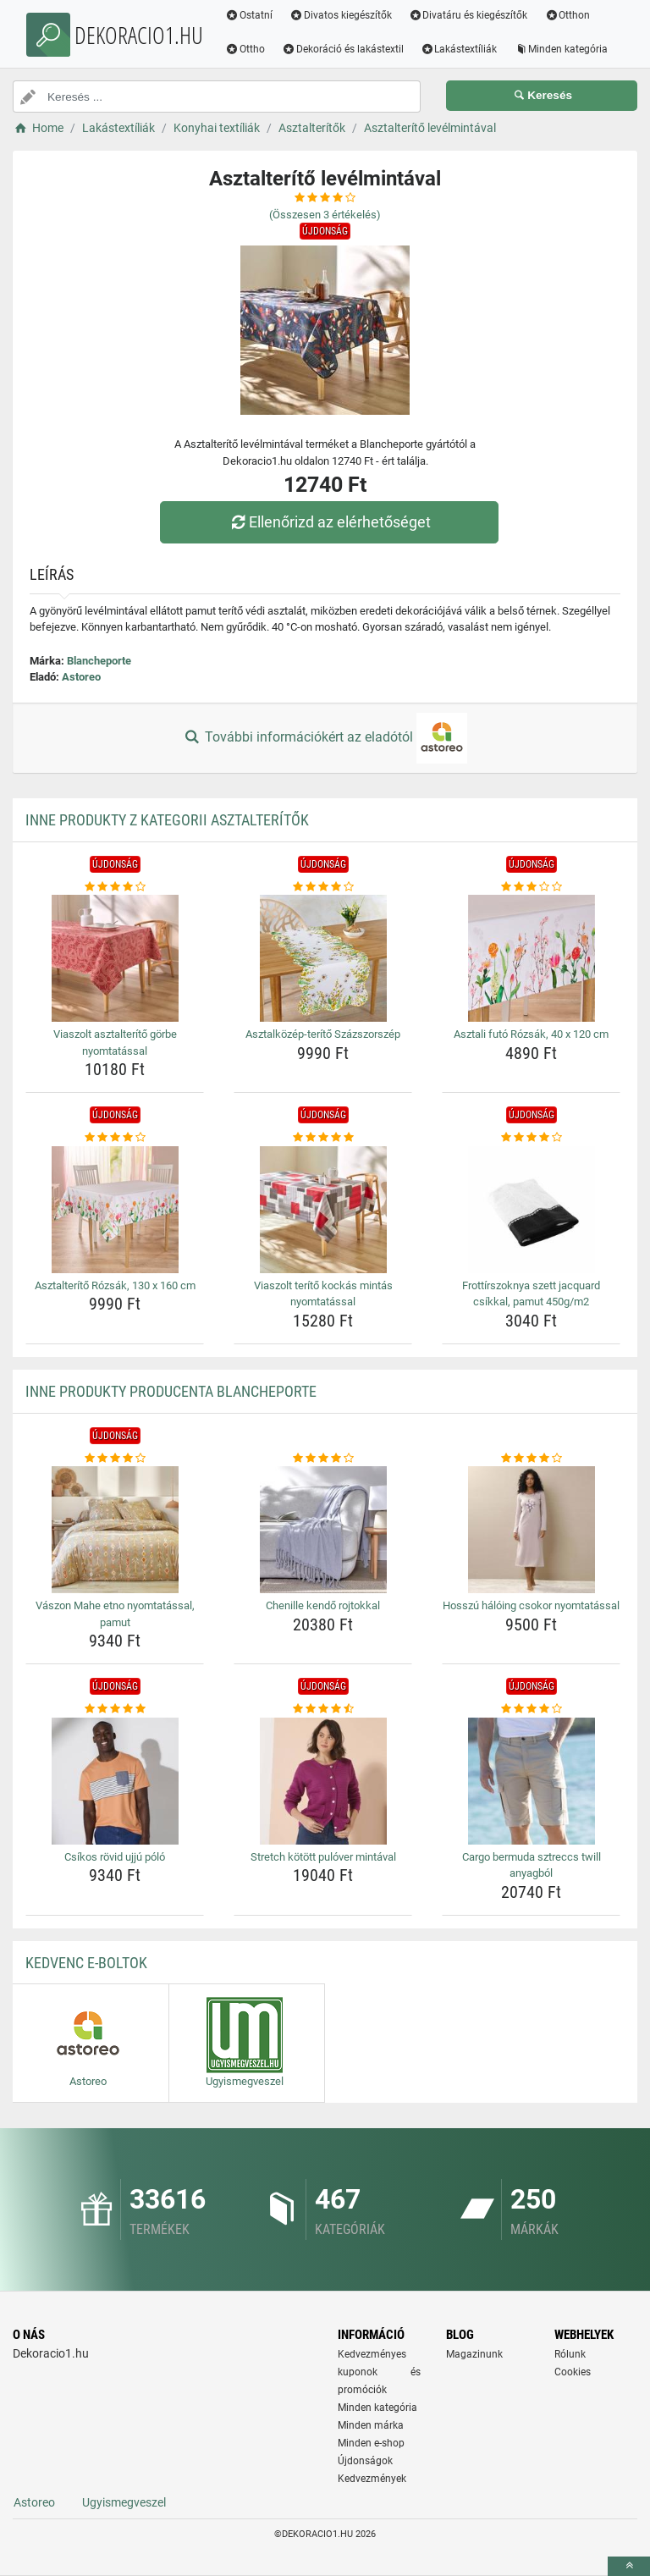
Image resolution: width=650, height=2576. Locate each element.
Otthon (567, 15)
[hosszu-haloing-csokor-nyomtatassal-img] (531, 1529)
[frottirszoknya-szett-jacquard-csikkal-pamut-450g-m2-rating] (531, 1137)
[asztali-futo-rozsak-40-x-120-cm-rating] (531, 887)
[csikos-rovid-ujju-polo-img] (114, 1781)
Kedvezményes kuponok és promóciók (379, 2372)
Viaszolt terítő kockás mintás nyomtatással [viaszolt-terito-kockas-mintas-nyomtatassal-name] (323, 1294)
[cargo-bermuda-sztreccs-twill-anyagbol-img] (531, 1781)
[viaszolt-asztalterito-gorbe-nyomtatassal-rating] (114, 887)
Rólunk (570, 2354)
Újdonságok (365, 2461)
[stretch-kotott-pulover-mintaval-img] (322, 1781)
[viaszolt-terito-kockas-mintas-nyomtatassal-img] (322, 1209)
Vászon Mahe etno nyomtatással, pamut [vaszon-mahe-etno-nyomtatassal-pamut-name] (115, 1614)
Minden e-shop (371, 2443)
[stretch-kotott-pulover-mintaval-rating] (322, 1709)
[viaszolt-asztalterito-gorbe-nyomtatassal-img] (114, 958)
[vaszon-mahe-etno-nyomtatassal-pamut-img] (114, 1529)
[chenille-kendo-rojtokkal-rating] (322, 1458)
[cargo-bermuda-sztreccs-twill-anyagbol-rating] (531, 1709)
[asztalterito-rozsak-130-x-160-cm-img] (114, 1209)
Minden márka (371, 2425)
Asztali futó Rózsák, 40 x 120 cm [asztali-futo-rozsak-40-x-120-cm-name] (531, 1034)
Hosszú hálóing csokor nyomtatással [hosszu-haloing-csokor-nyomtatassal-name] (531, 1605)
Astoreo (81, 676)
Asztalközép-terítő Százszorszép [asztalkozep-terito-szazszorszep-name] (322, 1034)
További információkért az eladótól (325, 738)
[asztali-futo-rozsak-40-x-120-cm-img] (531, 958)
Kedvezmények (372, 2479)
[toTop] (629, 2566)
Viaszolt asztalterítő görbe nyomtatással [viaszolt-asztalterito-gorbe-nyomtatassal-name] (115, 1042)
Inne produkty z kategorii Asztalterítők (167, 820)
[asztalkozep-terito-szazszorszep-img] (322, 958)
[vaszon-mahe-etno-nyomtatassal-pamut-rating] (114, 1458)
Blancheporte (99, 660)
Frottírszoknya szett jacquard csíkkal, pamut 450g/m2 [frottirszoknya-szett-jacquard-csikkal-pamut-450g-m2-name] (531, 1294)
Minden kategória (561, 49)
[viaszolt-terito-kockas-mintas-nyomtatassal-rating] (322, 1137)
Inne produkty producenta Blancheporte (171, 1391)
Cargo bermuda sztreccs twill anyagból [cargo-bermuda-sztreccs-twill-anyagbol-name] (531, 1865)
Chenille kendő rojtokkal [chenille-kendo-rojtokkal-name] (323, 1605)
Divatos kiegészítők (340, 15)
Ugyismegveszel (124, 2502)
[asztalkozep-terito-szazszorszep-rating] (322, 887)
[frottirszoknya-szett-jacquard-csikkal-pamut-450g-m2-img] (531, 1209)
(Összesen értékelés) (325, 214)
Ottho (245, 49)
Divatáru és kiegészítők (468, 15)
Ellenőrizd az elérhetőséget (329, 521)
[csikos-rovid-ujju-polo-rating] (114, 1709)
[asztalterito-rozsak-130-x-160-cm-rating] (114, 1137)
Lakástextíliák (459, 49)
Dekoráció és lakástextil (343, 49)
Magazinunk (474, 2354)
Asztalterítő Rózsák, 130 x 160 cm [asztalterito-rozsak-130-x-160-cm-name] (115, 1285)
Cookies (572, 2372)
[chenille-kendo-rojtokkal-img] (322, 1529)
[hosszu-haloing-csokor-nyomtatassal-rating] (531, 1458)
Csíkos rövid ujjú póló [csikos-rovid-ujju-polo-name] (114, 1857)
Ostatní (249, 15)
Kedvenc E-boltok (86, 1963)
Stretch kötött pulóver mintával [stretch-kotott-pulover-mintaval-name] (323, 1857)
